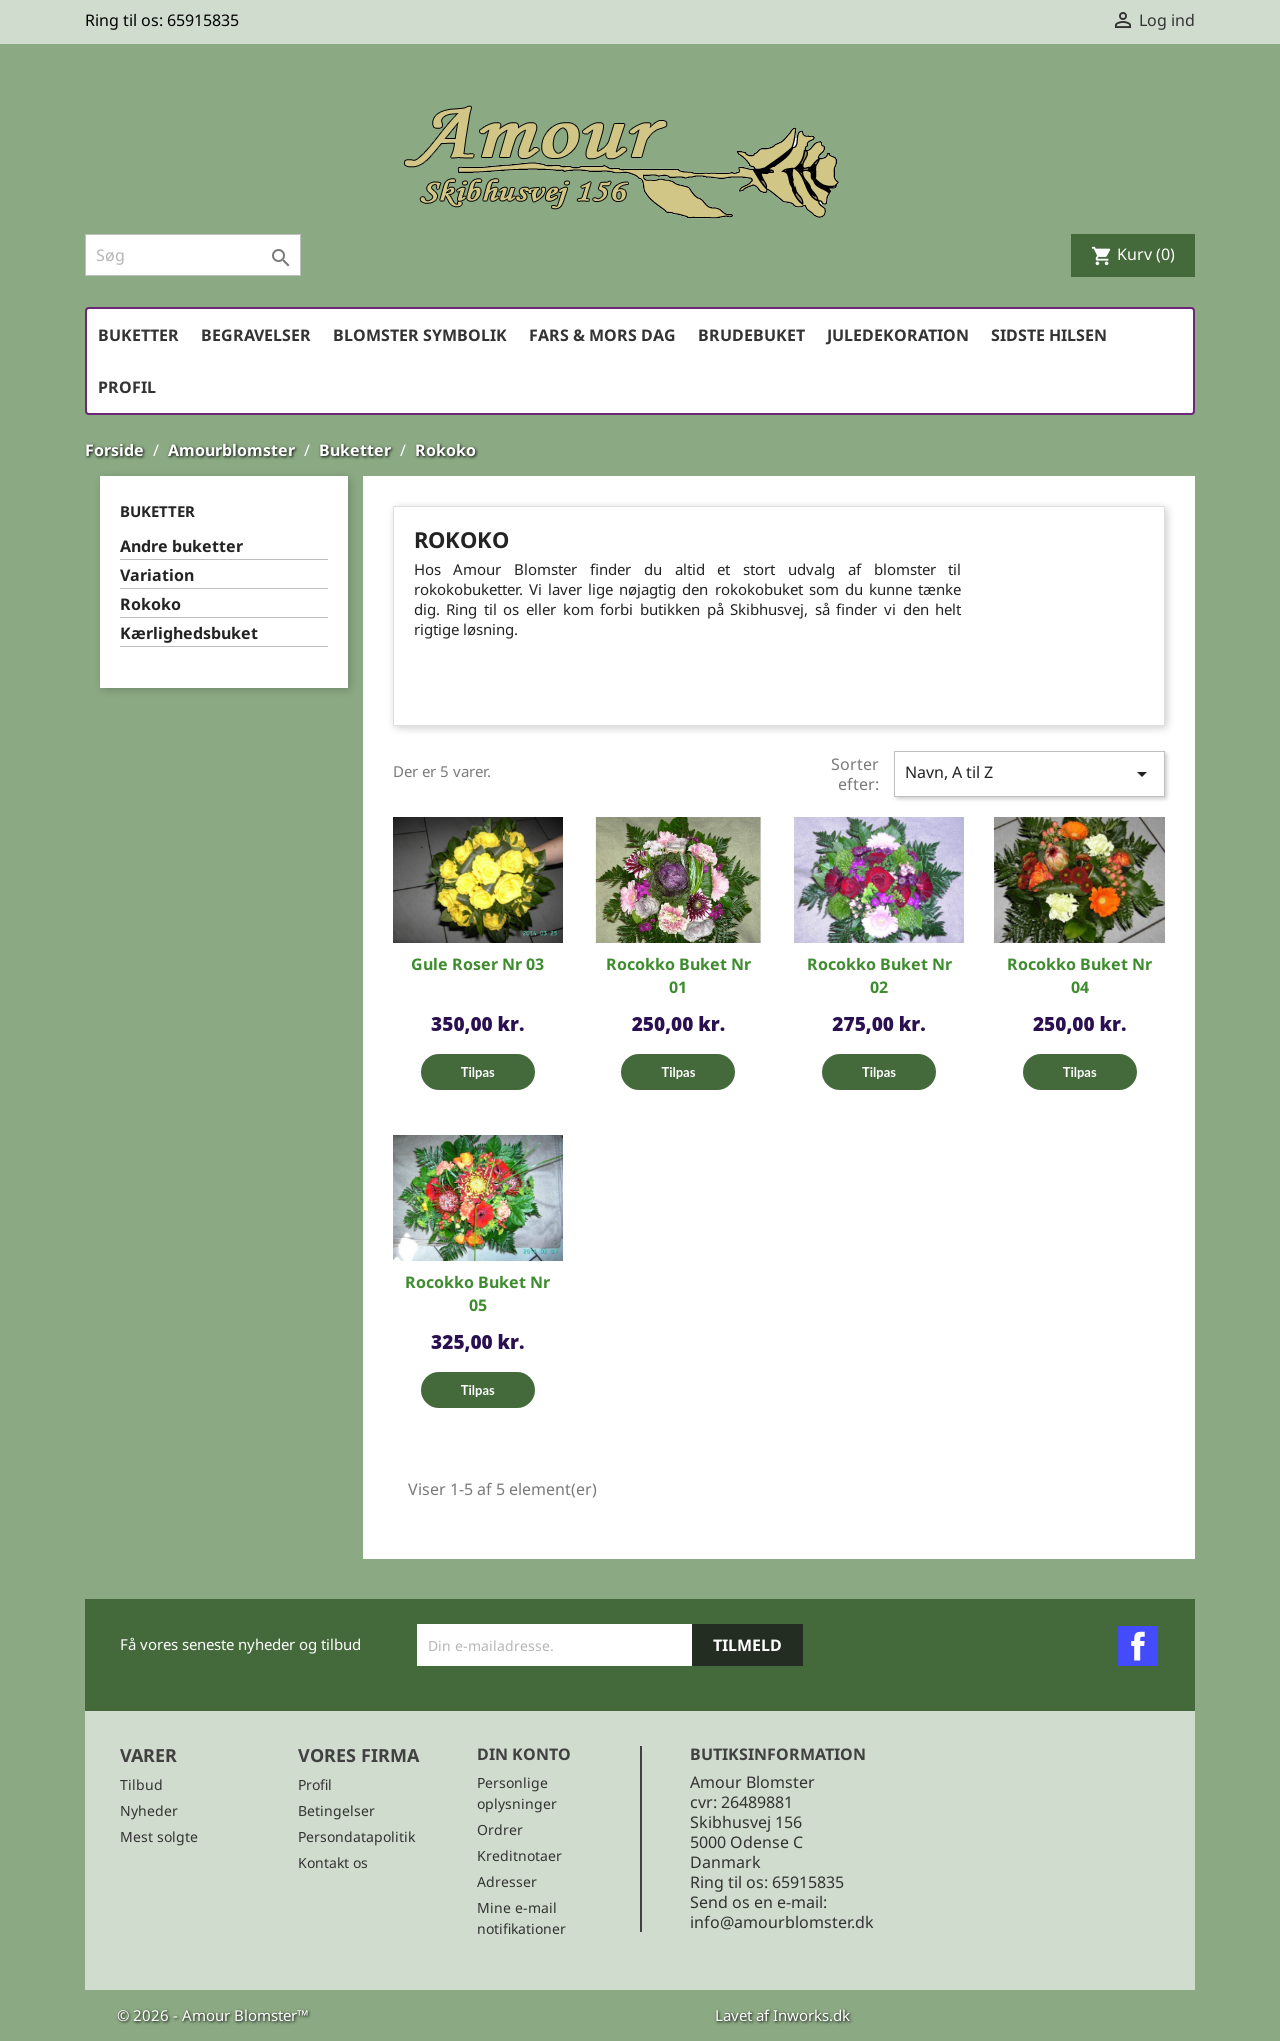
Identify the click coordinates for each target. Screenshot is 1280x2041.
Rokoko (150, 604)
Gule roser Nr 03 (477, 964)
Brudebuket (751, 335)
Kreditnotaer (519, 1855)
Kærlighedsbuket (189, 633)
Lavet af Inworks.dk (782, 2015)
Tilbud (141, 1784)
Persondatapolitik (356, 1836)
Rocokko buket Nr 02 (879, 975)
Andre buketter (181, 546)
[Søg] (193, 255)
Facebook (1138, 1646)
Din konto (524, 1754)
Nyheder (149, 1810)
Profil (127, 387)
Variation (157, 575)
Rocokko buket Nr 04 (1079, 975)
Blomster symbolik (420, 335)
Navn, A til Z (1029, 773)
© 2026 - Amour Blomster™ (213, 2015)
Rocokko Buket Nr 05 (477, 1293)
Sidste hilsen (1049, 335)
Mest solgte (159, 1836)
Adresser (507, 1881)
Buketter (138, 335)
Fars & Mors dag (602, 335)
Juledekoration (898, 335)
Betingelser (336, 1810)
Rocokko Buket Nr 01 (678, 975)
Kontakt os (333, 1862)
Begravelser (256, 335)
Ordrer (500, 1829)
